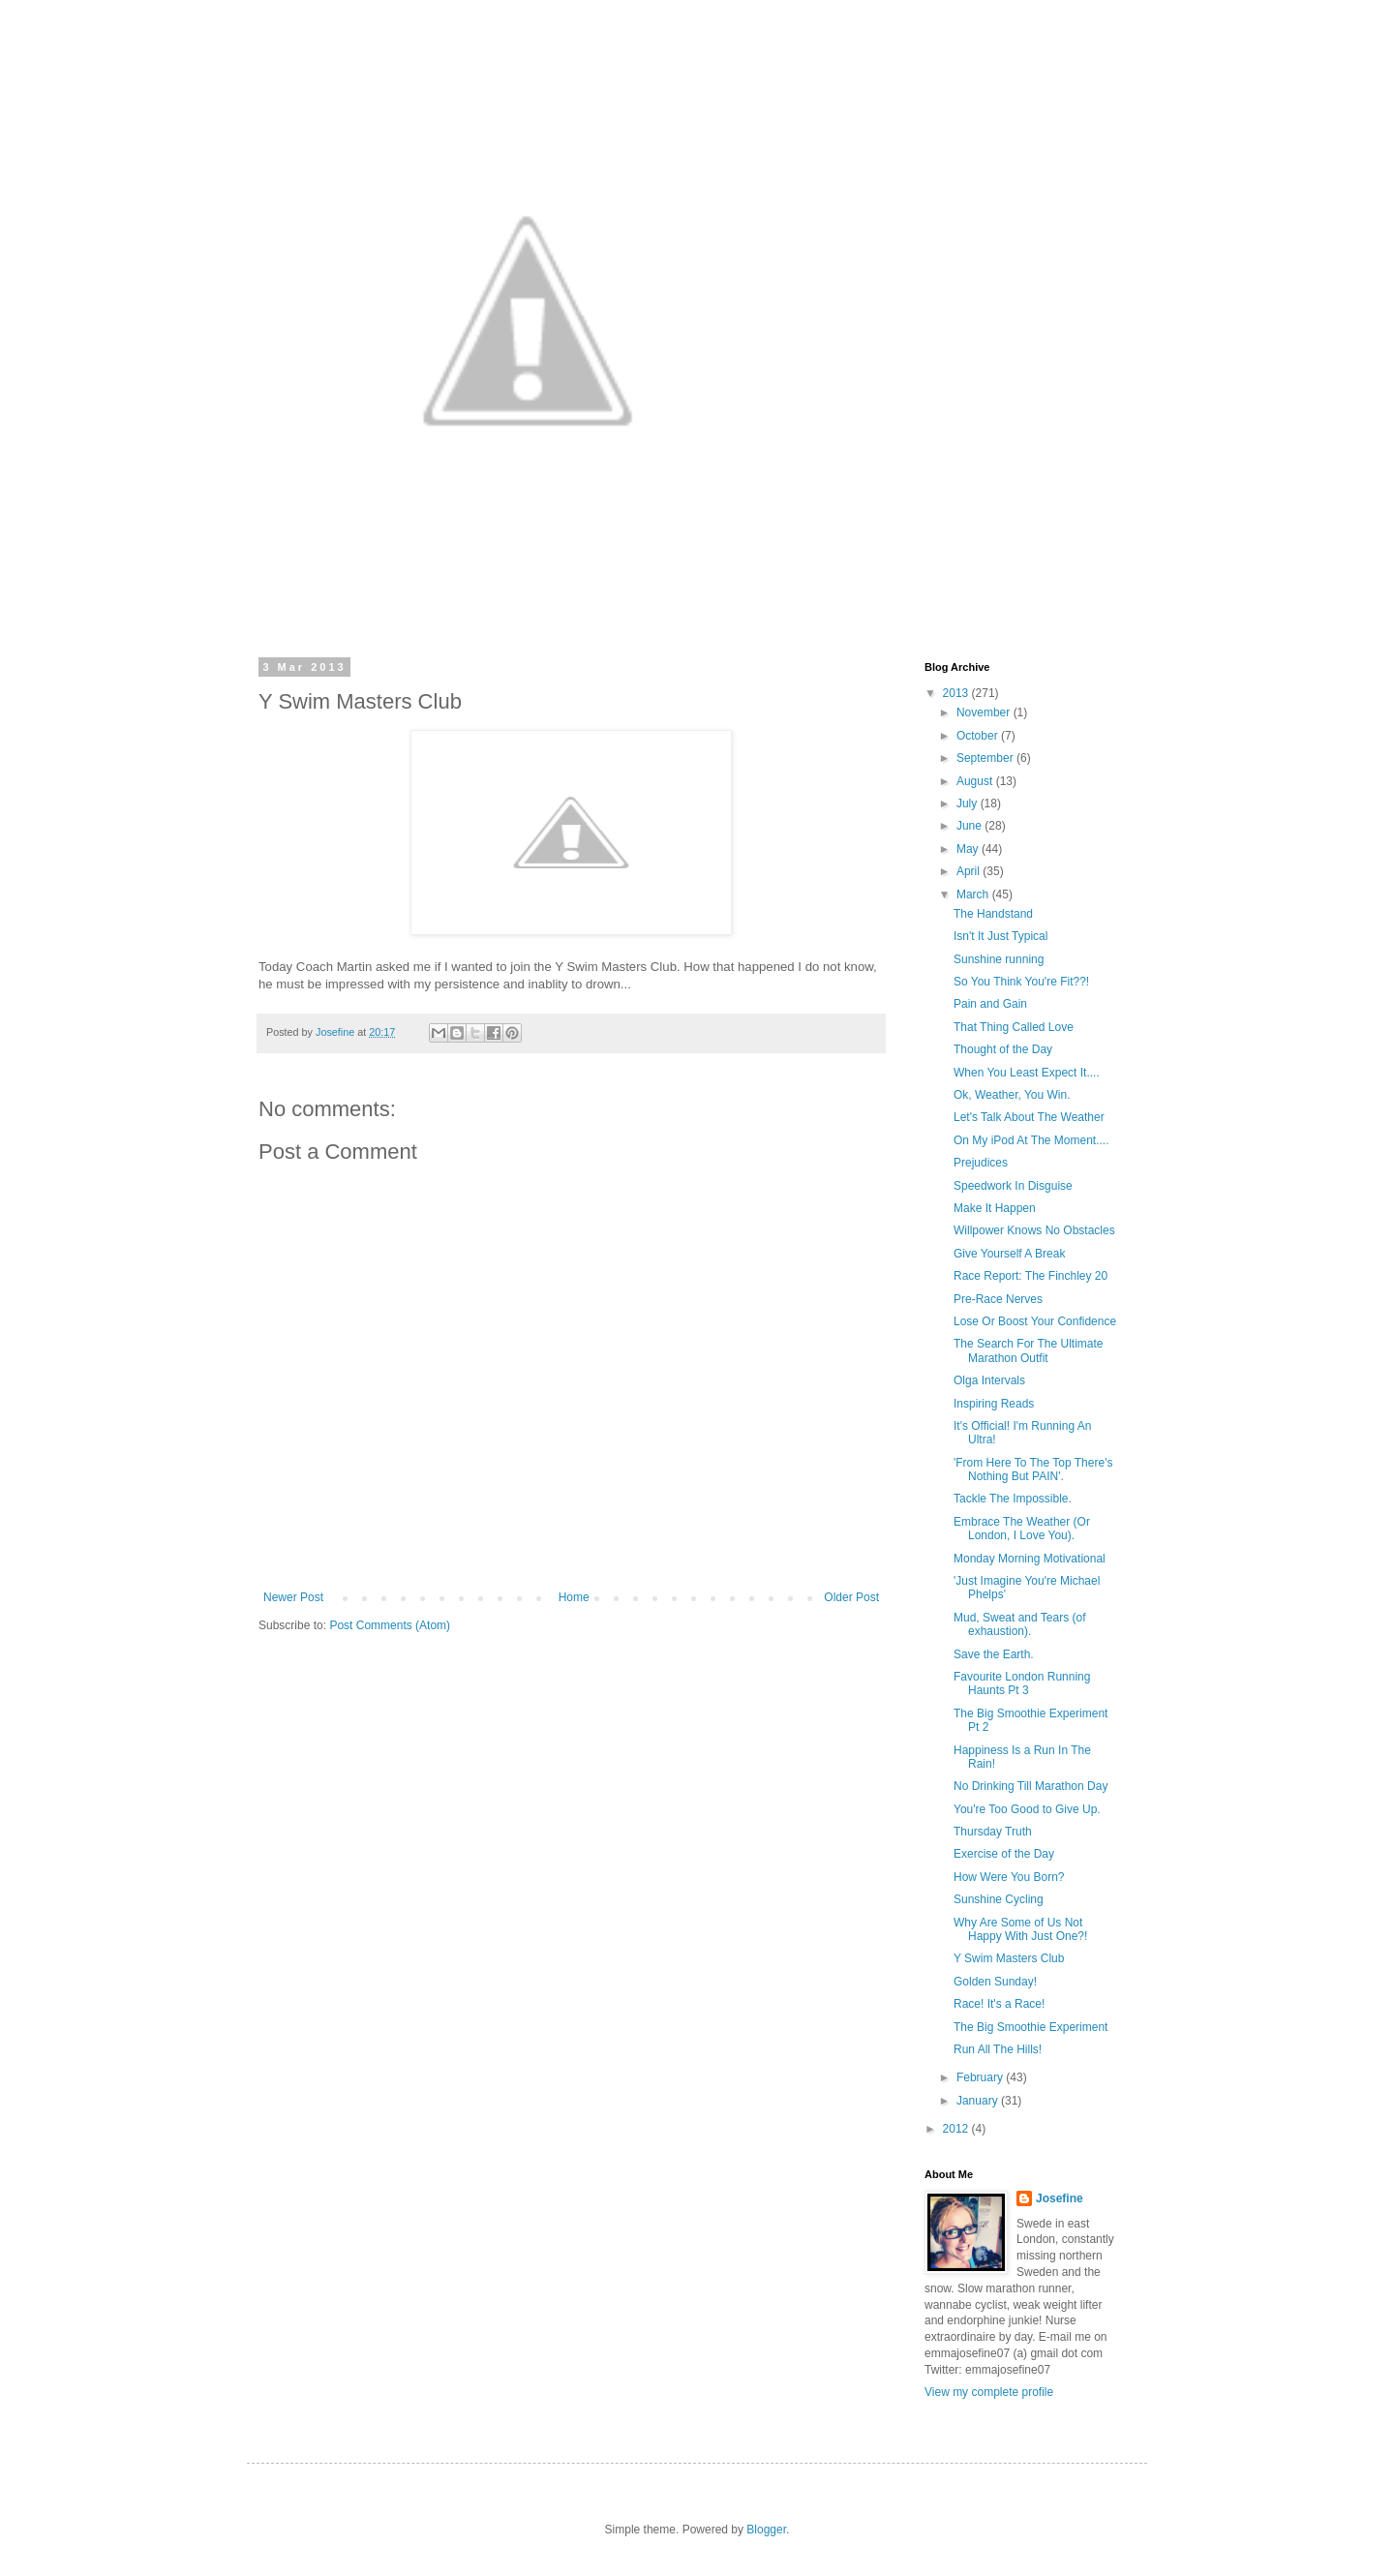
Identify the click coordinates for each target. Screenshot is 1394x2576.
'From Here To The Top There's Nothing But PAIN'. (1033, 1469)
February (981, 2077)
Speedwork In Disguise (1013, 1186)
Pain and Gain (990, 1004)
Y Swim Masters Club (1009, 1958)
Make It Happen (995, 1208)
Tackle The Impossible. (1013, 1498)
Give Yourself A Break (1009, 1253)
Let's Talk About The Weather (1029, 1117)
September (986, 758)
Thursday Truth (993, 1831)
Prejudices (981, 1162)
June (970, 826)
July (968, 803)
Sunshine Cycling (999, 1899)
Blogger (766, 2529)
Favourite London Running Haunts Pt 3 (1022, 1683)
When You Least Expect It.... (1027, 1072)
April (969, 871)
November (985, 712)
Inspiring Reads (994, 1403)
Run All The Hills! (998, 2049)
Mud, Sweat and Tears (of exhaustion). (1020, 1624)
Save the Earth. (994, 1654)
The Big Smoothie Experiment (1030, 2027)
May (969, 849)
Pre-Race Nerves (998, 1299)
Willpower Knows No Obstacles (1034, 1230)
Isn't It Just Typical (1000, 936)
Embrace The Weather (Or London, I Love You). (1022, 1528)
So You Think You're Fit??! (1021, 981)
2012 (957, 2129)
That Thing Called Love (1014, 1027)
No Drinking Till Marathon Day (1030, 1786)
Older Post (851, 1597)
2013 (957, 693)
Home (574, 1597)
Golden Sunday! (995, 1981)
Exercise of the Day (1004, 1854)
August (976, 781)
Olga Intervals (989, 1380)
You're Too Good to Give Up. (1027, 1809)
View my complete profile (988, 2392)
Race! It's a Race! (999, 2004)
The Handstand (993, 914)
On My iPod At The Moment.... (1031, 1140)
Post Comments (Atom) (389, 1625)
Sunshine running (999, 959)
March (974, 894)
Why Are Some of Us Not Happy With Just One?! (1020, 1929)
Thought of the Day (1003, 1049)
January (978, 2100)
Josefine (1059, 2198)
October (978, 735)
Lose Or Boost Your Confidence (1035, 1321)
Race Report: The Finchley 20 (1030, 1276)
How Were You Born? (1009, 1877)
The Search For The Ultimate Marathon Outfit (1029, 1350)
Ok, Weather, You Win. (1012, 1095)
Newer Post (293, 1597)
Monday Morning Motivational (1030, 1558)
